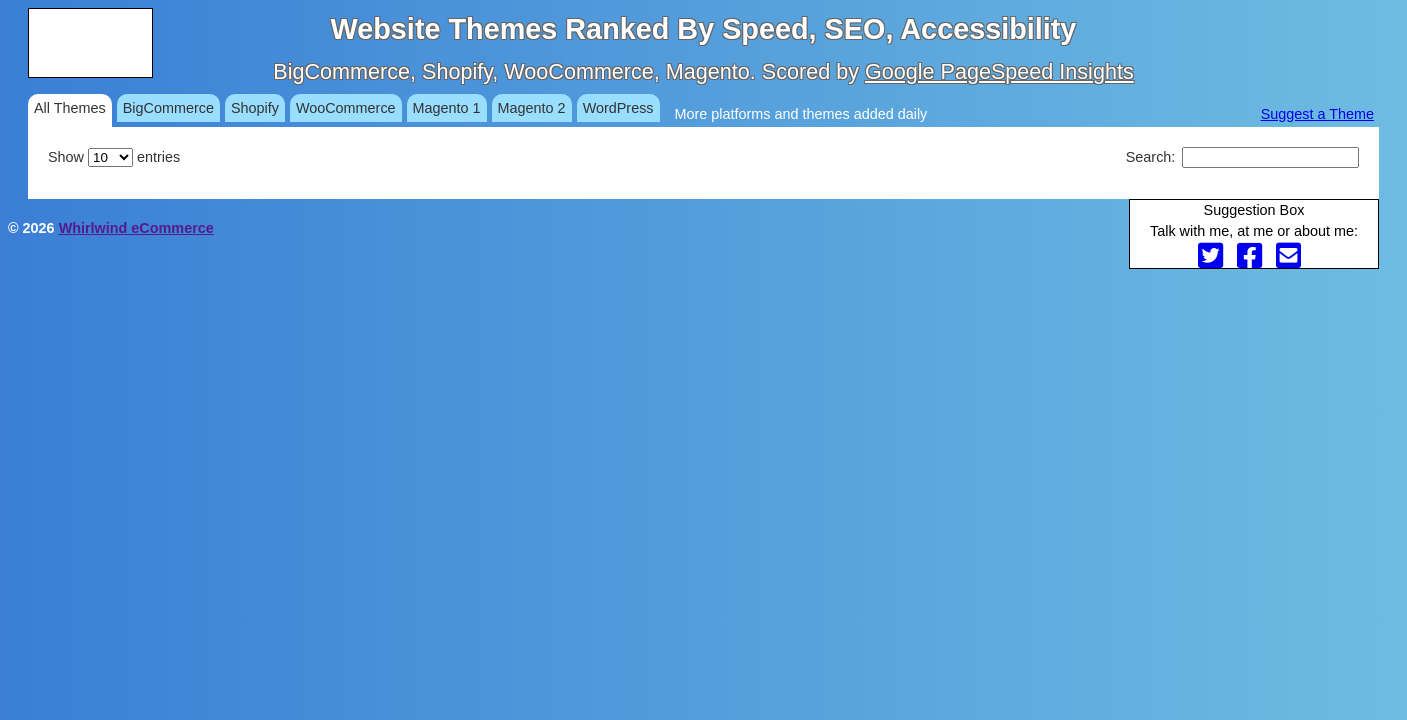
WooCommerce (346, 108)
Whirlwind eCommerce (136, 228)
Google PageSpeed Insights (999, 71)
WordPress (618, 108)
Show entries (114, 157)
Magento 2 (532, 108)
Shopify (255, 108)
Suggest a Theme (1317, 114)
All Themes (70, 108)
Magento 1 (447, 108)
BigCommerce (168, 108)
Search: (1242, 157)
